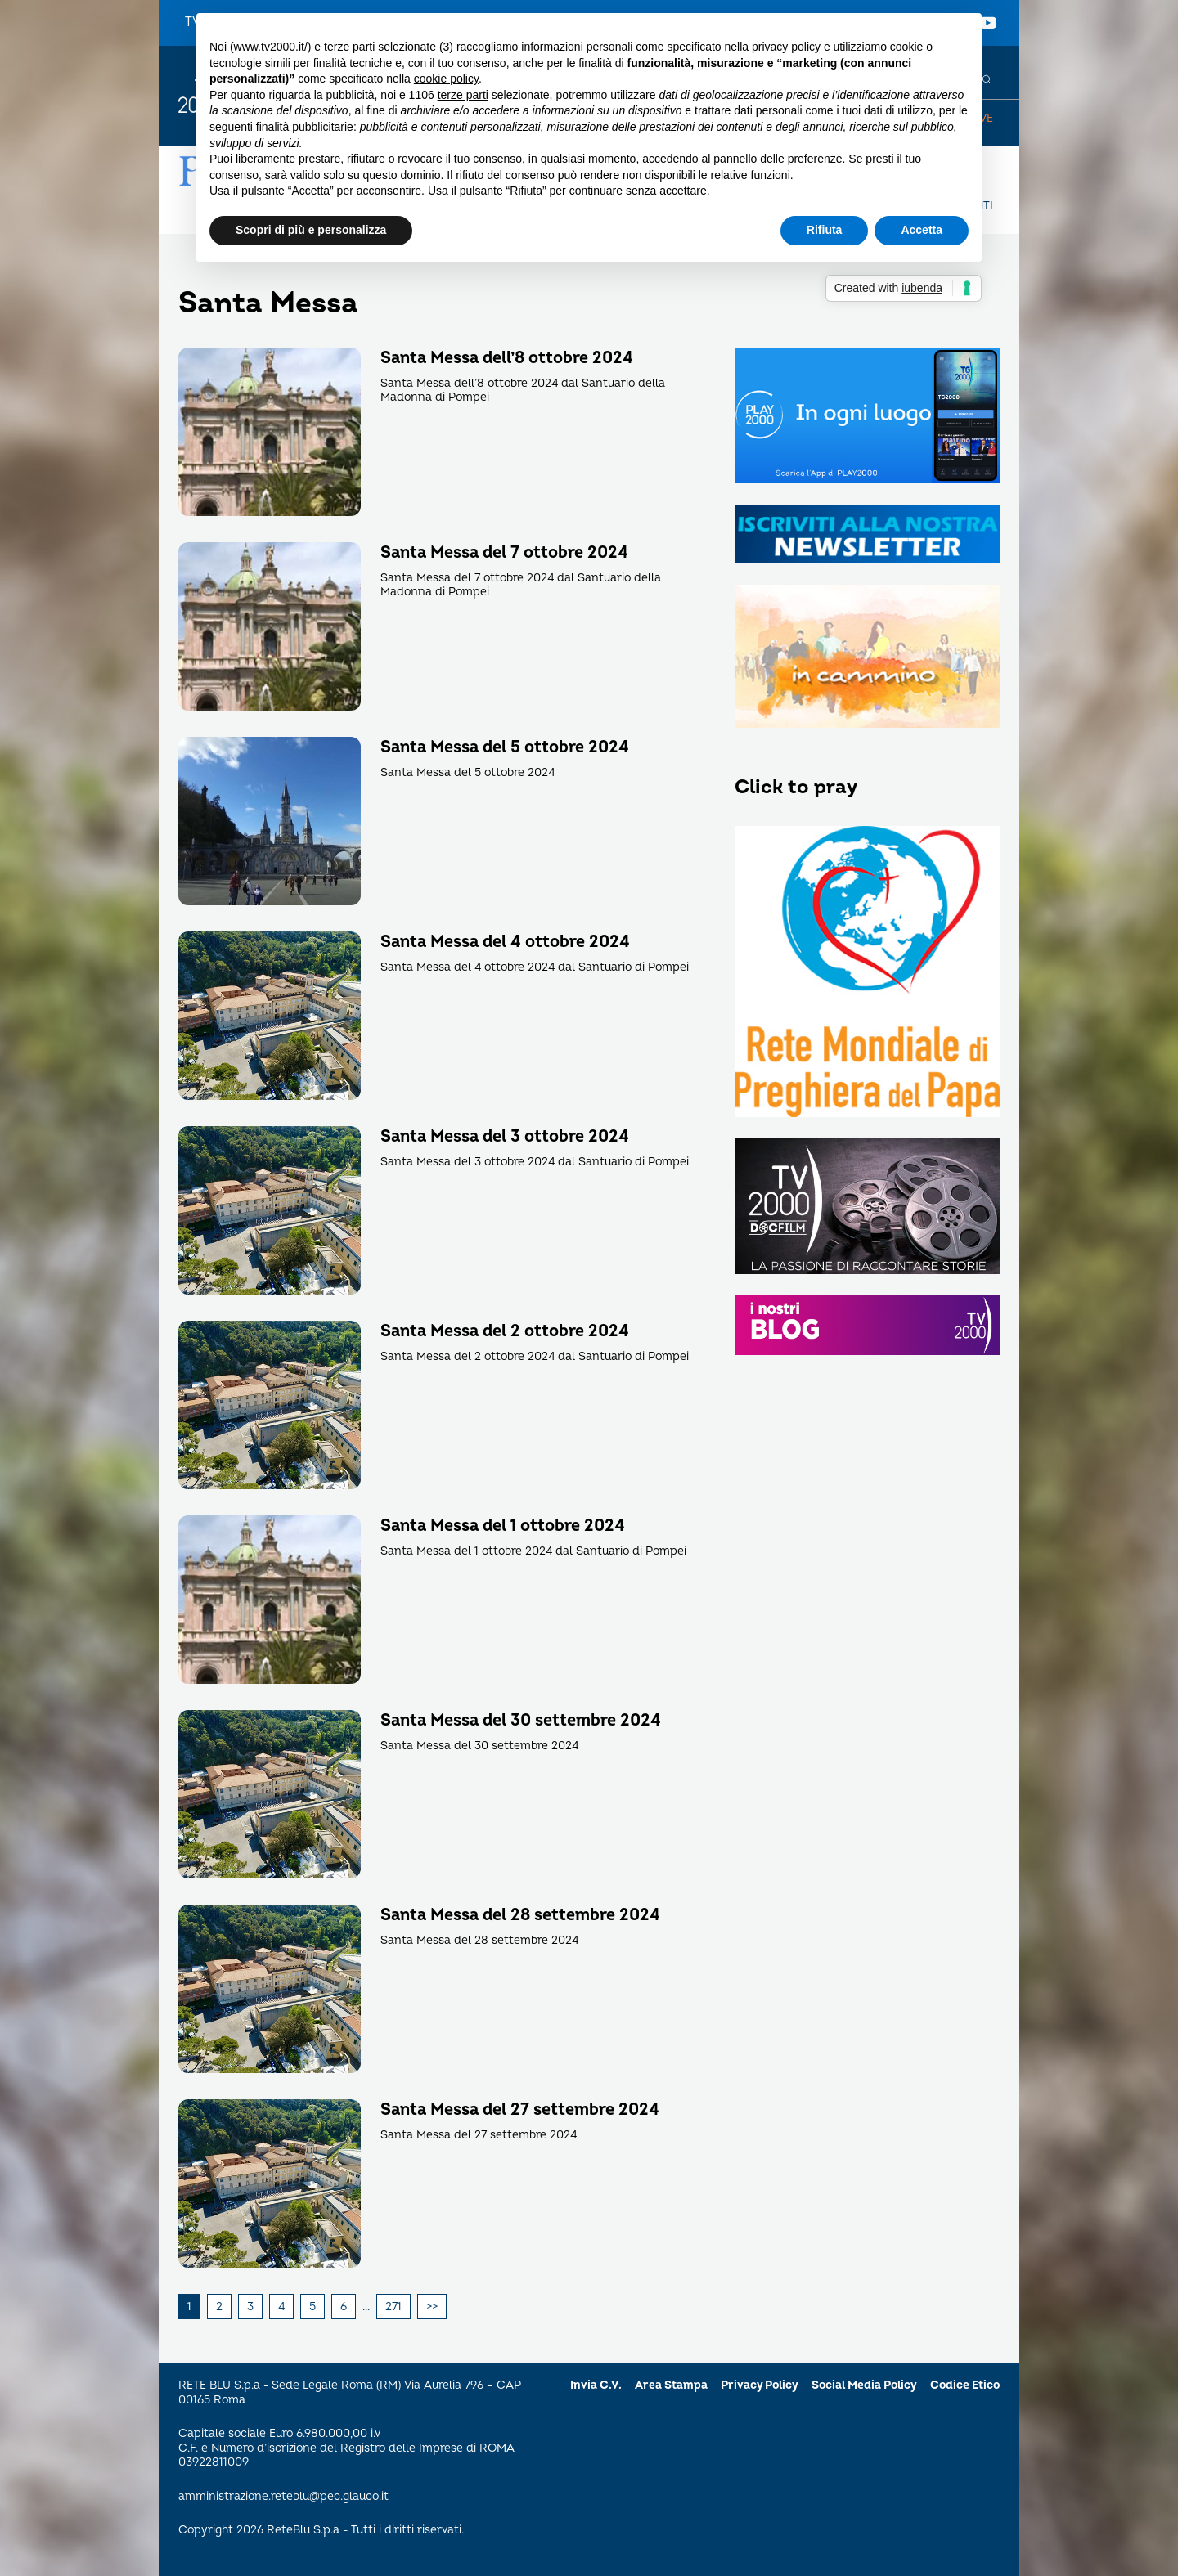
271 (393, 2306)
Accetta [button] (921, 229)
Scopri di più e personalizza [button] (311, 229)
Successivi (432, 2307)
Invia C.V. (596, 2385)
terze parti (463, 94)
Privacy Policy (759, 2385)
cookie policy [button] (446, 78)
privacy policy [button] (786, 46)
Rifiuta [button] (825, 229)
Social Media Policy (864, 2385)
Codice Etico (965, 2385)
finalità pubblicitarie (304, 126)
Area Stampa (671, 2385)
